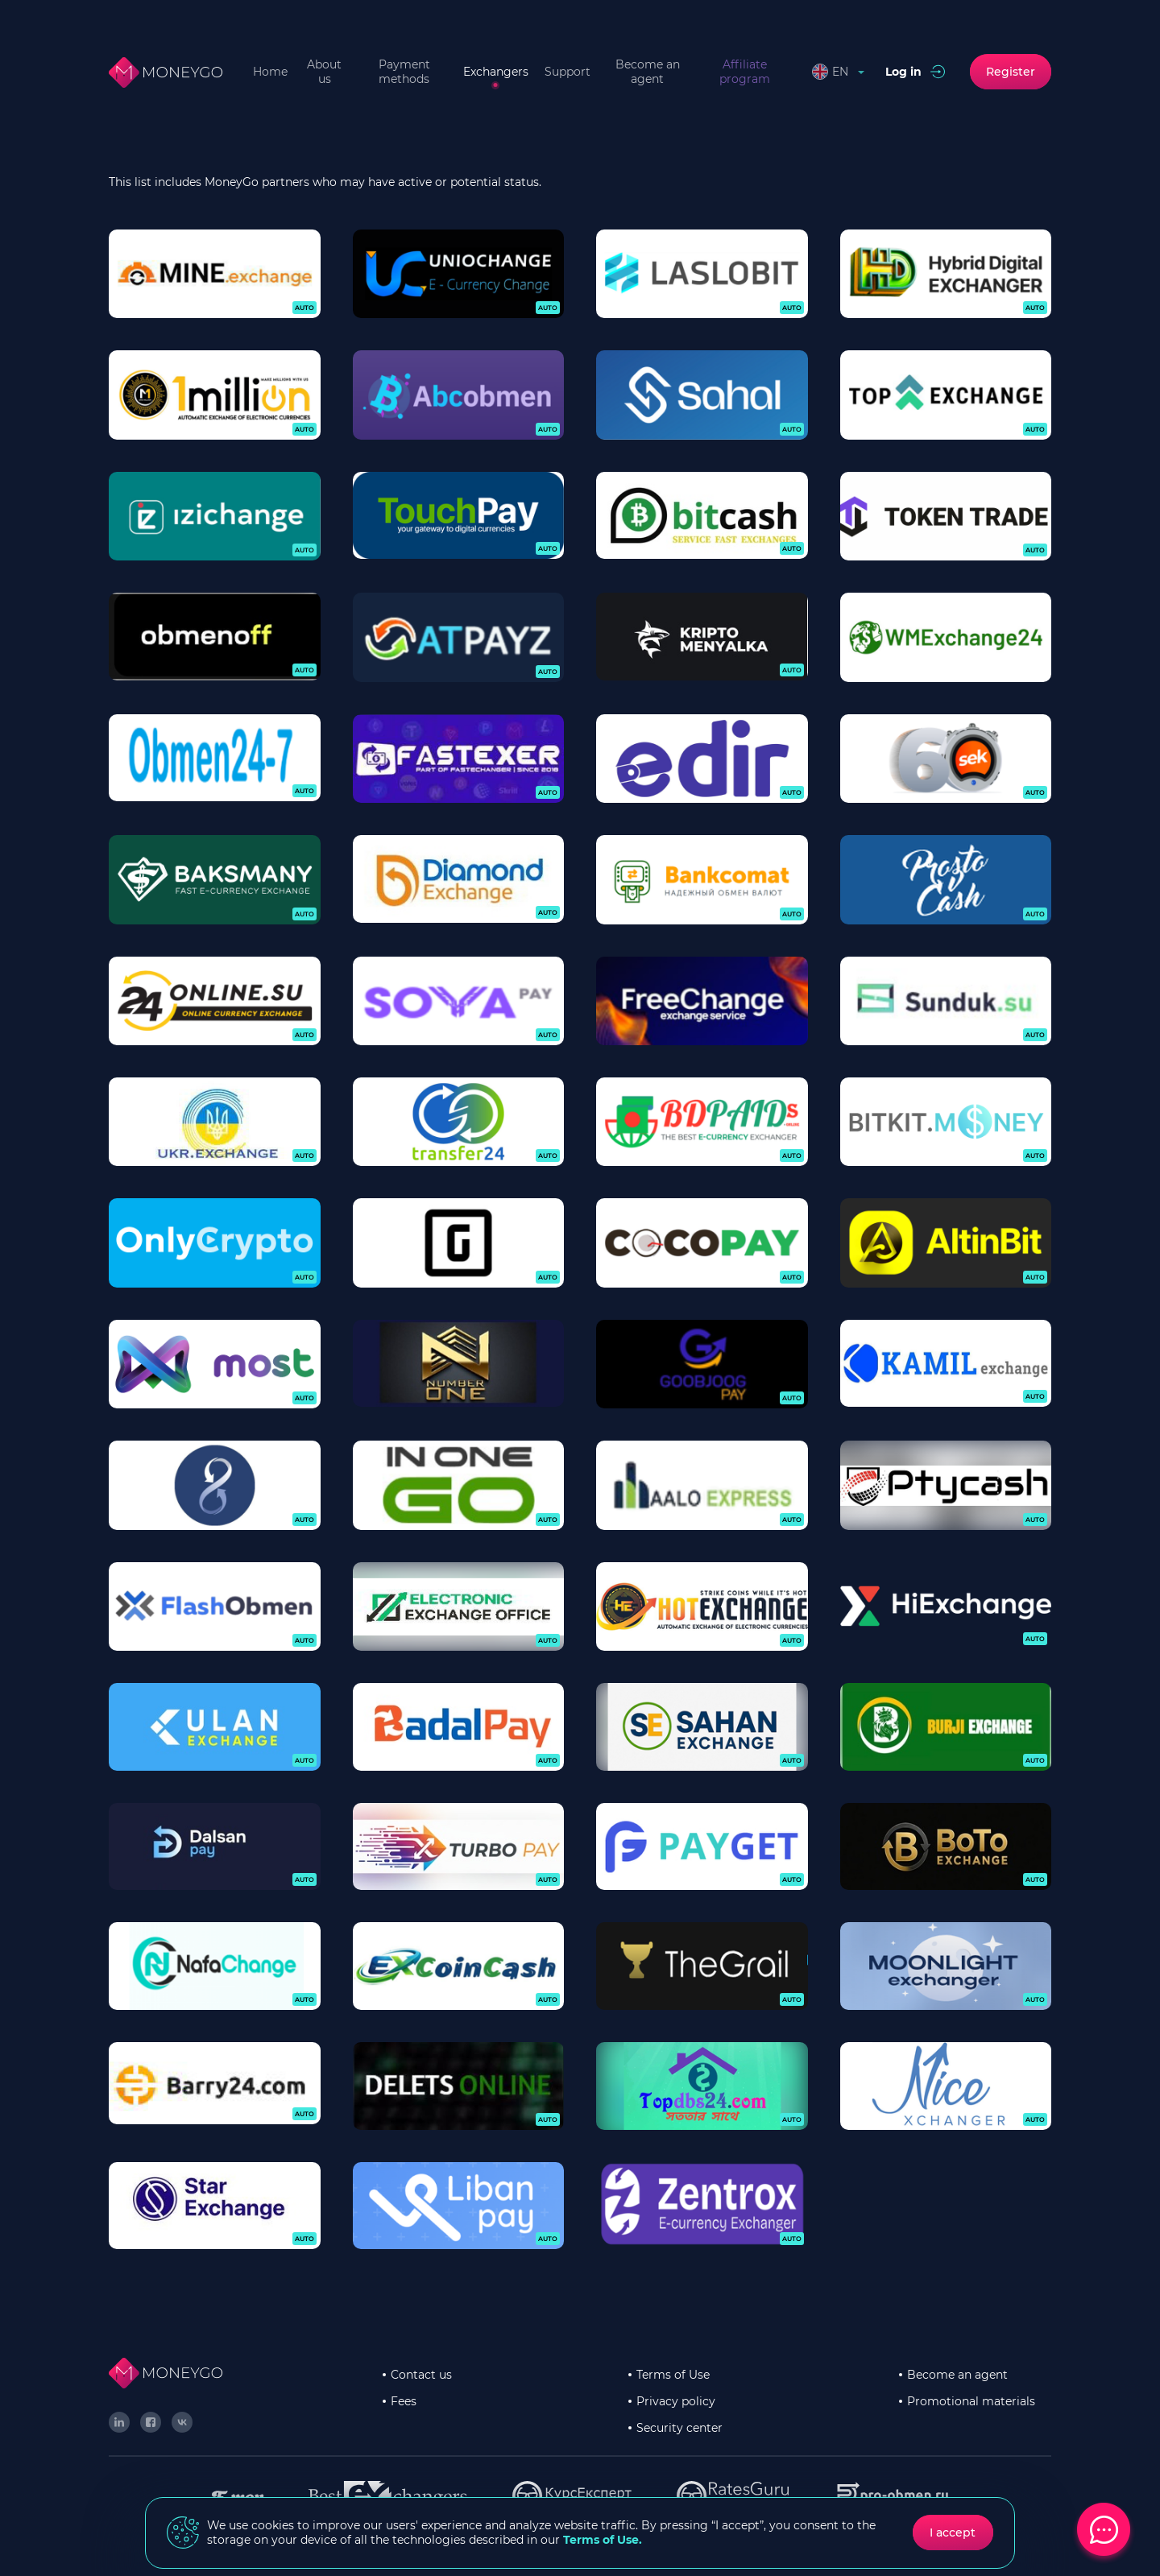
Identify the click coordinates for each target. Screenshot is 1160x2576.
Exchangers (495, 71)
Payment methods (404, 71)
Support (567, 71)
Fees (403, 2401)
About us (324, 71)
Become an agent (647, 71)
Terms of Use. (602, 2540)
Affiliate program (744, 71)
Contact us (421, 2374)
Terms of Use (673, 2374)
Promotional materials (971, 2401)
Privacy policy (675, 2401)
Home (270, 71)
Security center (679, 2428)
